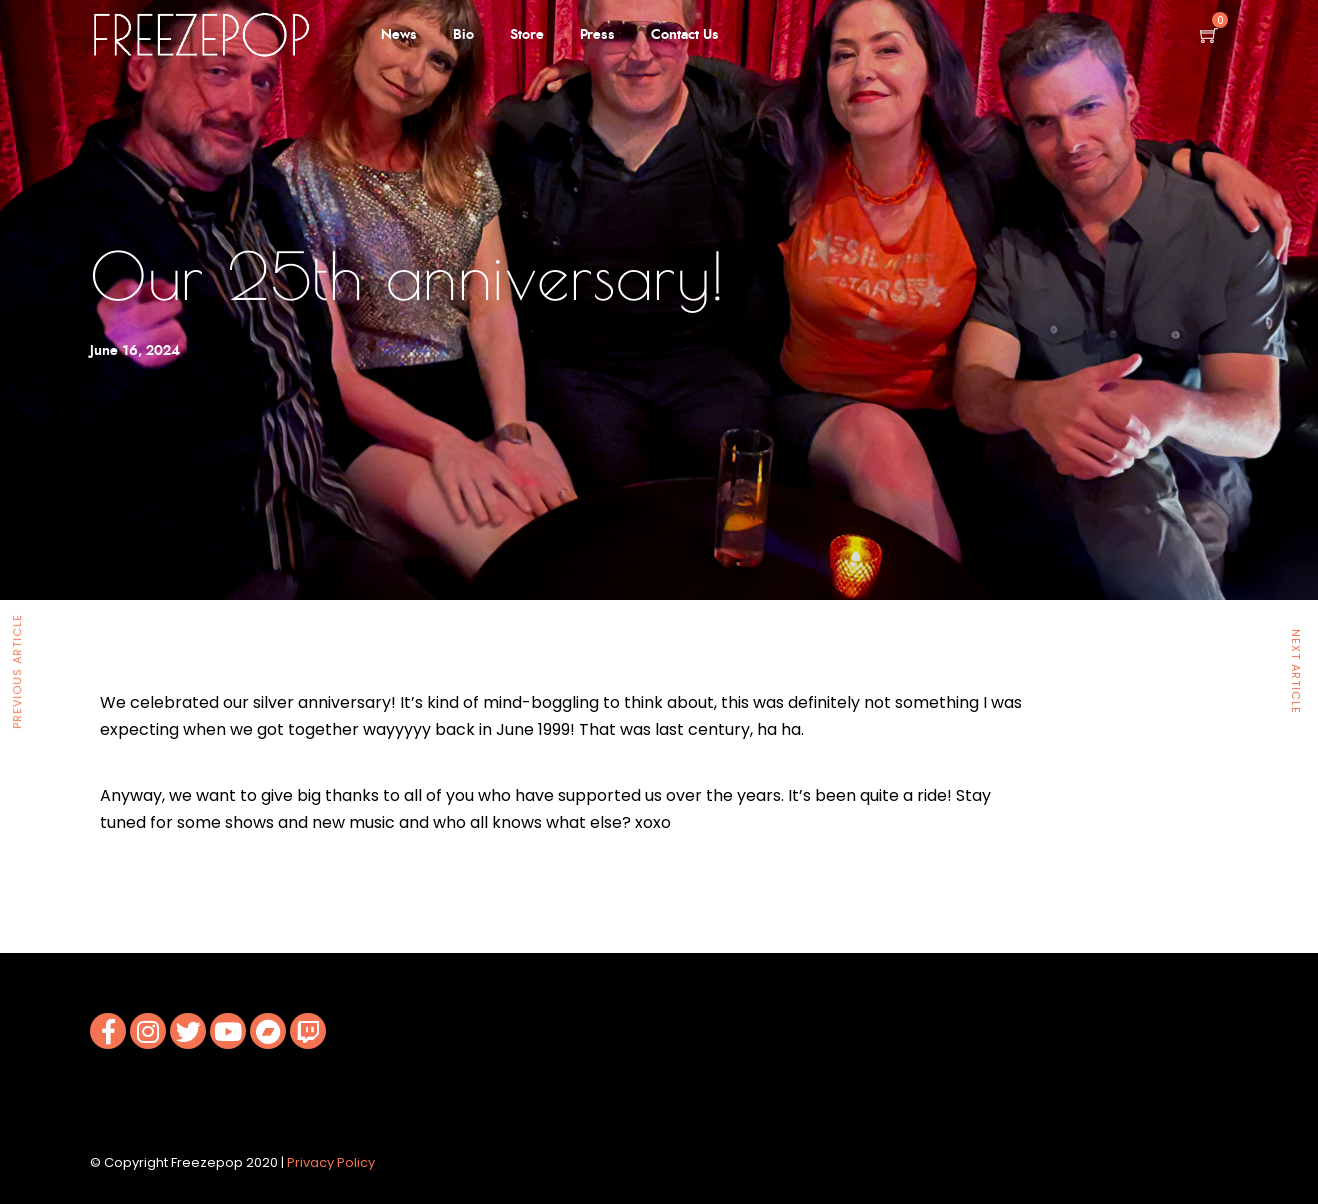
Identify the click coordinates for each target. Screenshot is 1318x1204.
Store (527, 35)
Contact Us (685, 35)
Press (597, 35)
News (399, 35)
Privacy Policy (331, 1162)
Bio (463, 35)
